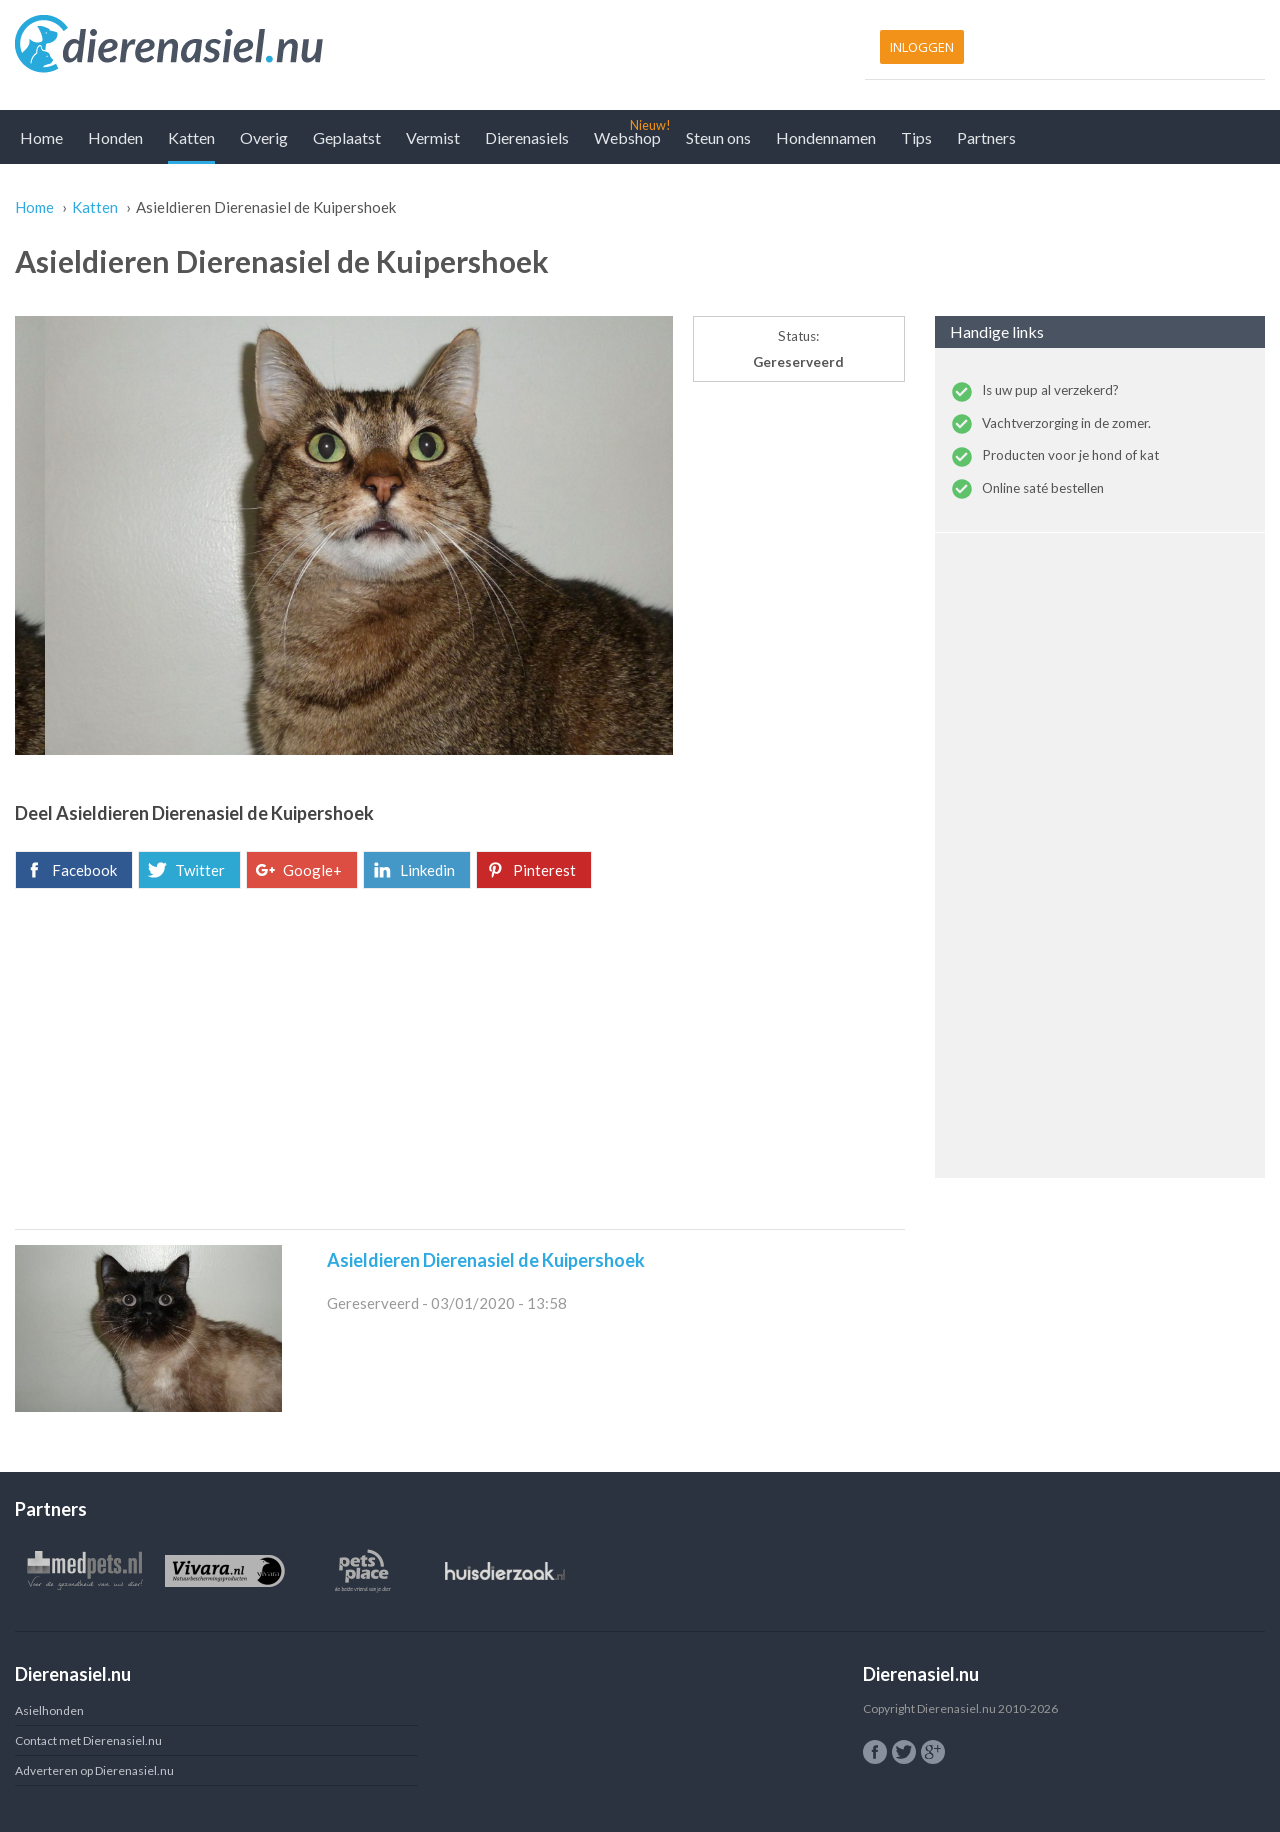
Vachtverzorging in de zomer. (1066, 423)
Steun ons (718, 137)
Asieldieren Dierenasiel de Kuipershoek (486, 1260)
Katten (191, 137)
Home (41, 137)
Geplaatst (347, 137)
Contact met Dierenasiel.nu (88, 1740)
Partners (986, 137)
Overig (264, 137)
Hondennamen (826, 137)
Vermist (433, 137)
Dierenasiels (527, 137)
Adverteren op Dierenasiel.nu (94, 1770)
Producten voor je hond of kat (1070, 455)
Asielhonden (49, 1710)
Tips (916, 137)
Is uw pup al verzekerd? (1050, 390)
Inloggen (922, 47)
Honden (115, 137)
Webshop (627, 137)
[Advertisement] (460, 1059)
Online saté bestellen (1043, 488)
